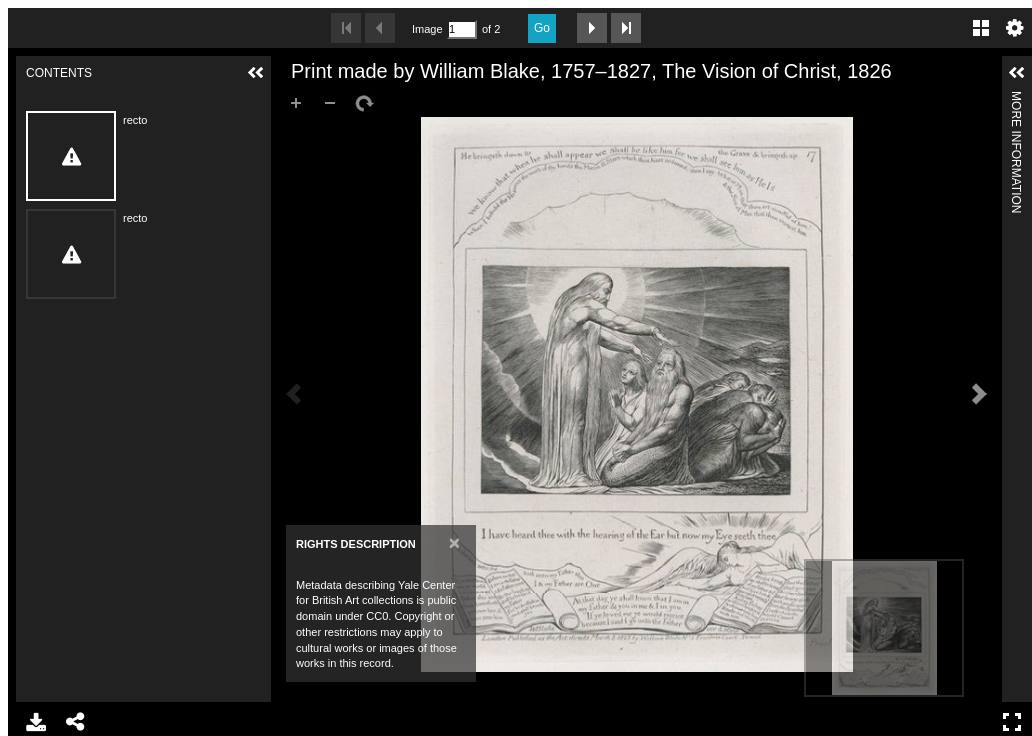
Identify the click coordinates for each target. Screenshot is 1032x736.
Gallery (981, 28)
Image (427, 29)
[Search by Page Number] (462, 29)
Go (542, 28)
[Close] (454, 542)
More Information (1016, 99)
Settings (1015, 28)
